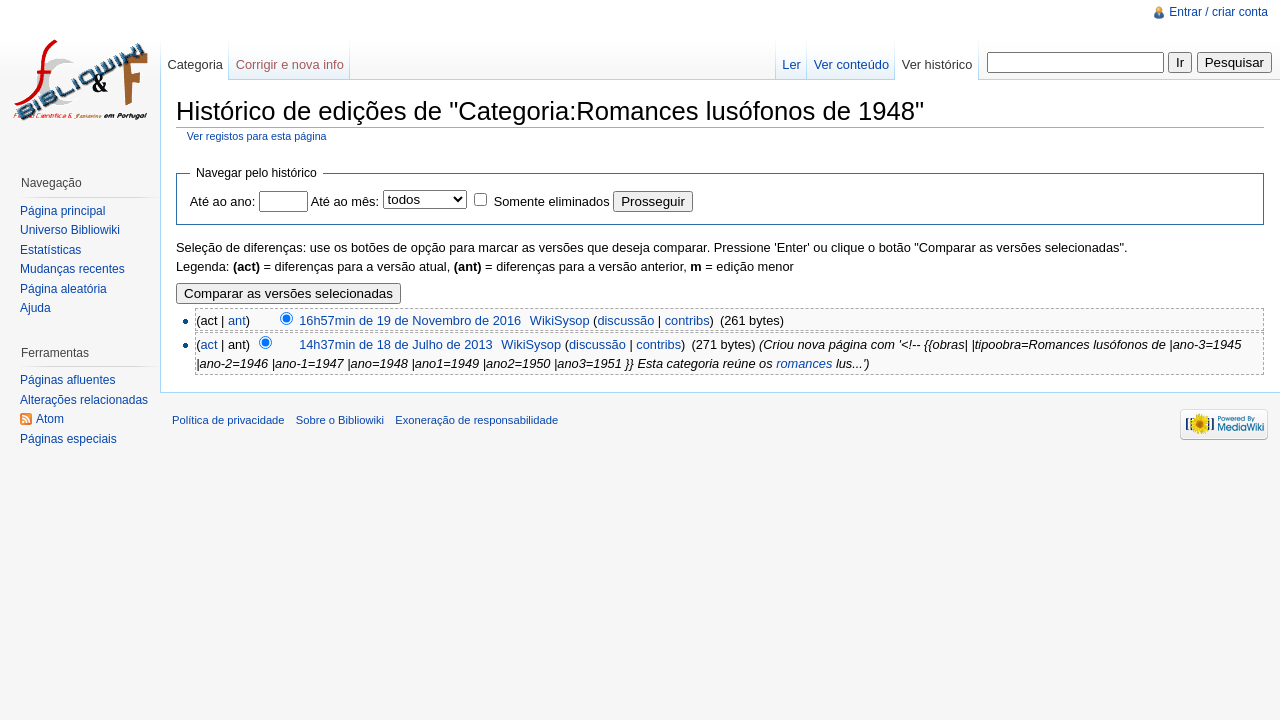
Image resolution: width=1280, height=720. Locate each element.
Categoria (195, 64)
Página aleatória (63, 289)
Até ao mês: (345, 201)
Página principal (62, 211)
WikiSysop (560, 320)
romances (804, 363)
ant (237, 320)
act (208, 344)
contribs (687, 320)
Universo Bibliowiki (70, 230)
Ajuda (35, 308)
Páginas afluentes (67, 380)
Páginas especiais (68, 439)
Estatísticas (50, 250)
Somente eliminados (552, 201)
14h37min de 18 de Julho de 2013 (396, 344)
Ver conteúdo (851, 64)
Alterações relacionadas (84, 400)
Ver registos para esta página (257, 136)
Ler (791, 64)
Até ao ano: (222, 201)
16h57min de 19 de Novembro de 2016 (410, 320)
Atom (50, 419)
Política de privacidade (228, 420)
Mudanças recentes (72, 269)
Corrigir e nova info (290, 64)
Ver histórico (937, 64)
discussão (625, 320)
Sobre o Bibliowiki (340, 420)
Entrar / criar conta (1218, 12)
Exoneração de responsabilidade (476, 420)
